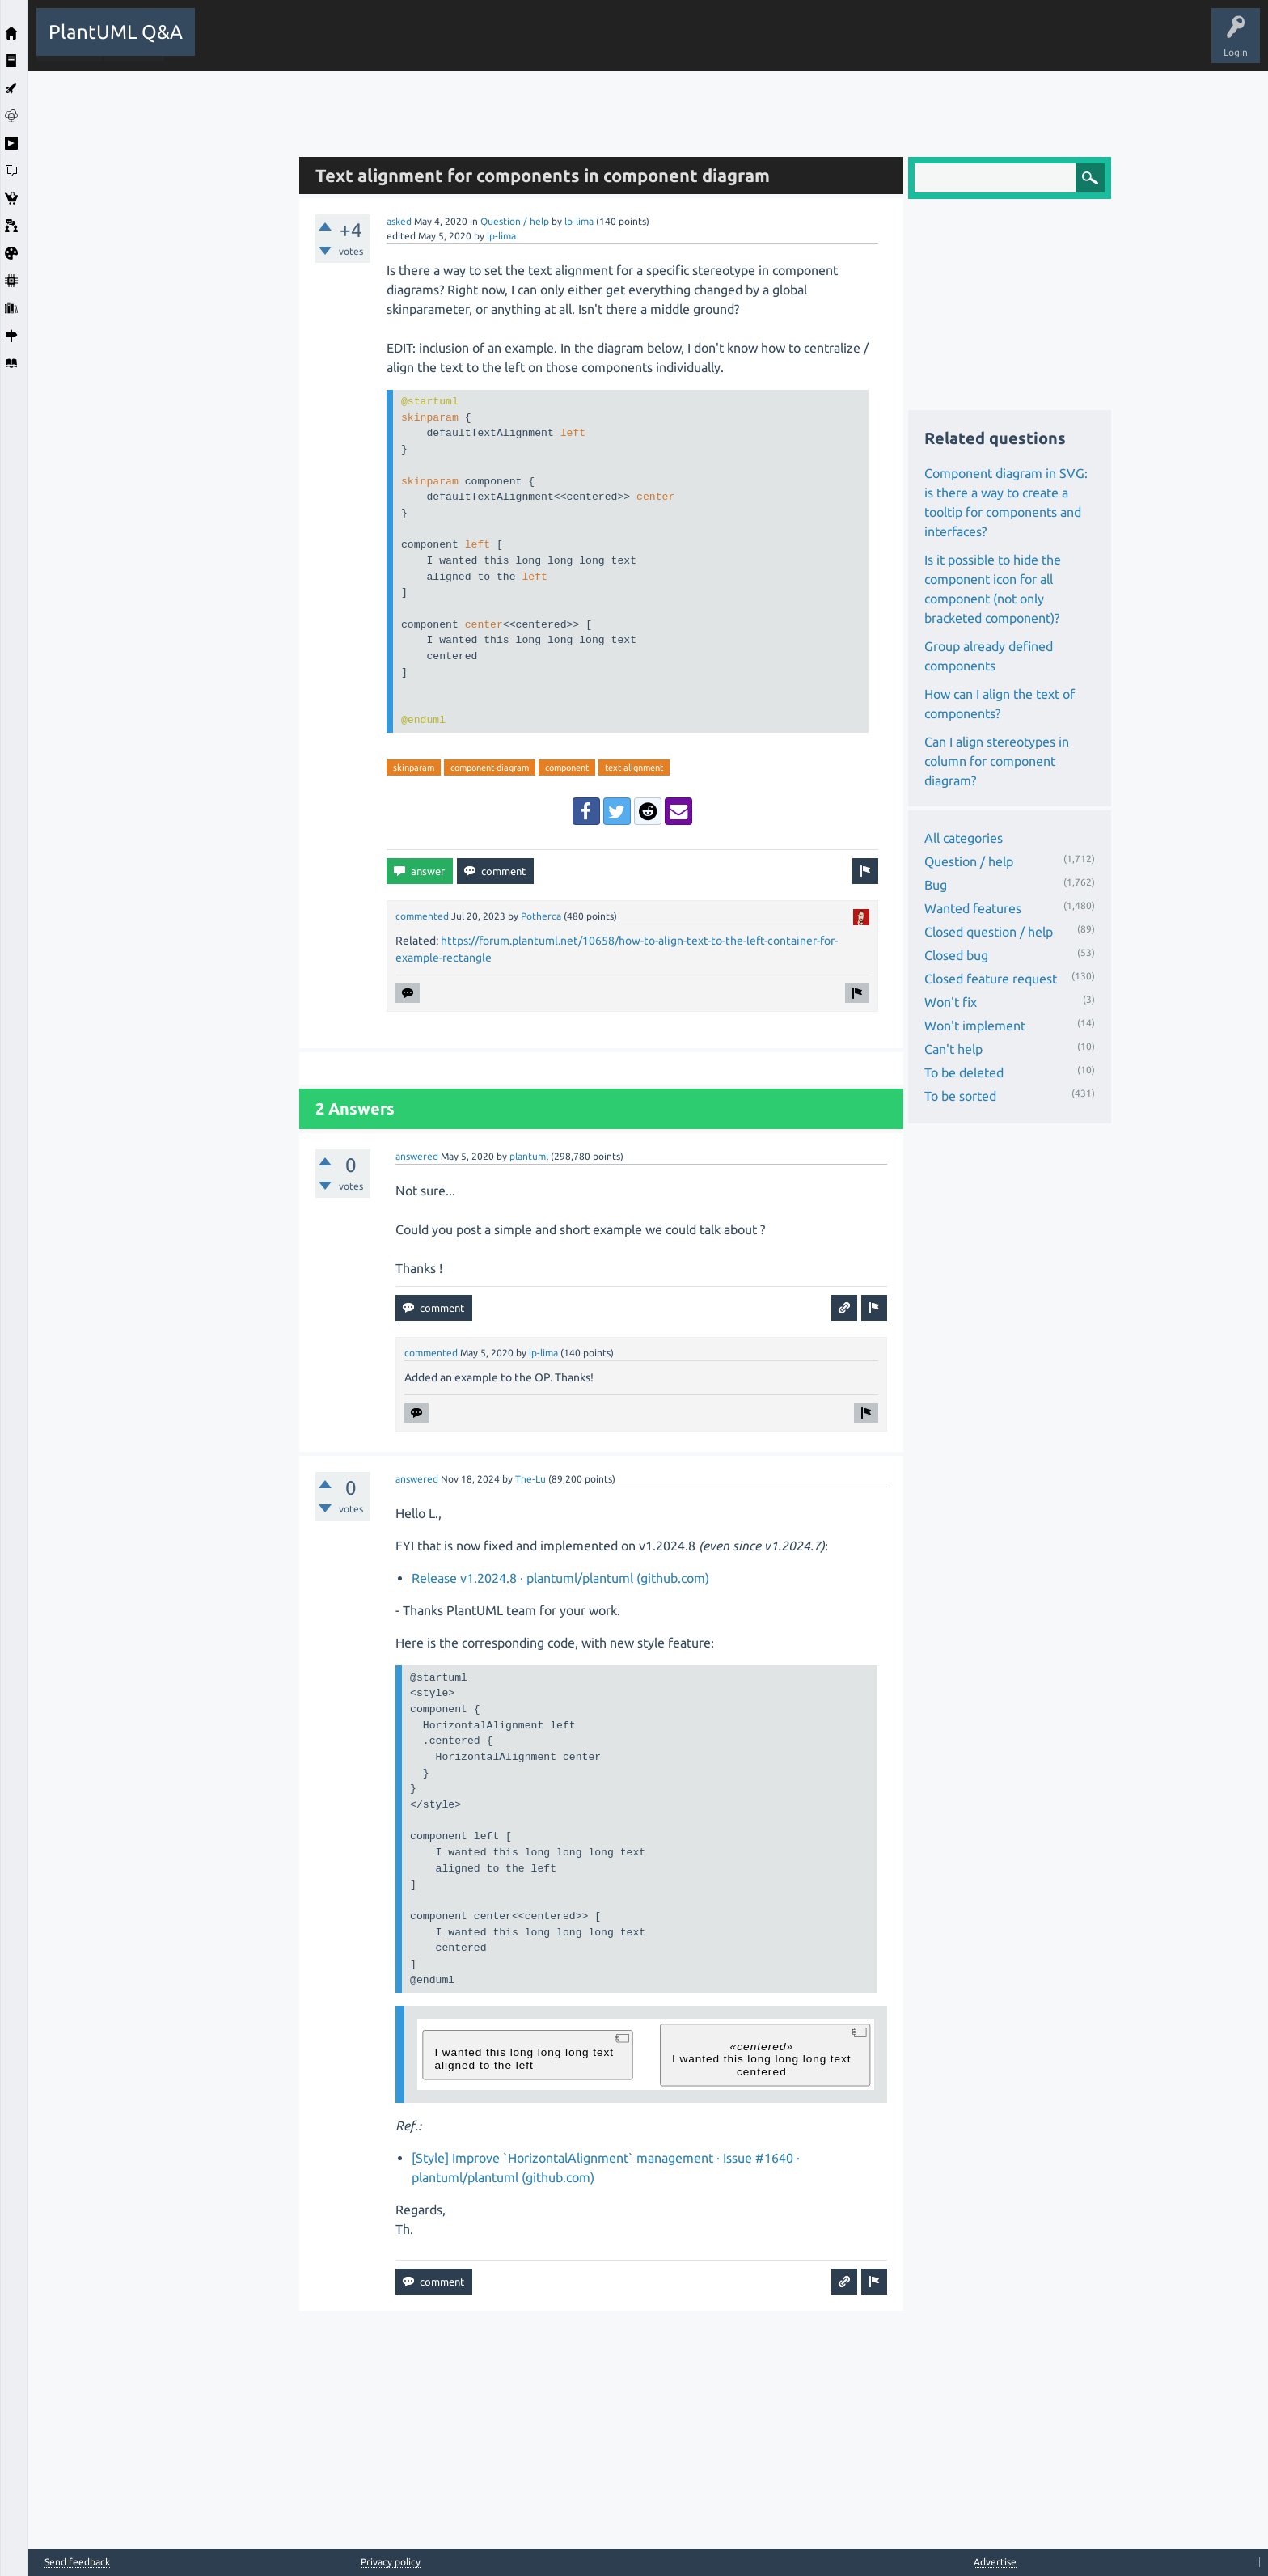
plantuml (528, 1156)
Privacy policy (391, 2562)
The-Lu (530, 1479)
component (567, 767)
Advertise (995, 2562)
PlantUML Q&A (116, 32)
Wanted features (972, 908)
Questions (295, 43)
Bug (935, 885)
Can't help (953, 1049)
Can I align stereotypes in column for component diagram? (996, 761)
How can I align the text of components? (999, 704)
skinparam (413, 767)
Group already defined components (988, 656)
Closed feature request (990, 978)
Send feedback (77, 2562)
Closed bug (956, 955)
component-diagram (489, 767)
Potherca (541, 916)
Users (526, 43)
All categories (963, 838)
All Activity (231, 43)
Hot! (351, 43)
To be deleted (964, 1072)
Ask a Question (594, 43)
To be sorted (960, 1096)
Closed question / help (988, 931)
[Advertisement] (159, 313)
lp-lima (579, 221)
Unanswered (414, 43)
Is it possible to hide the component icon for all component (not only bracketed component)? (992, 588)
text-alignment (634, 767)
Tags (475, 43)
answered (416, 1156)
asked (399, 221)
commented (422, 916)
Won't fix (950, 1002)
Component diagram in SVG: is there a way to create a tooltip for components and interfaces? (1006, 502)
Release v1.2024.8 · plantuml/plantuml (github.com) (560, 1578)
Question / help (514, 221)
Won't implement (974, 1025)
